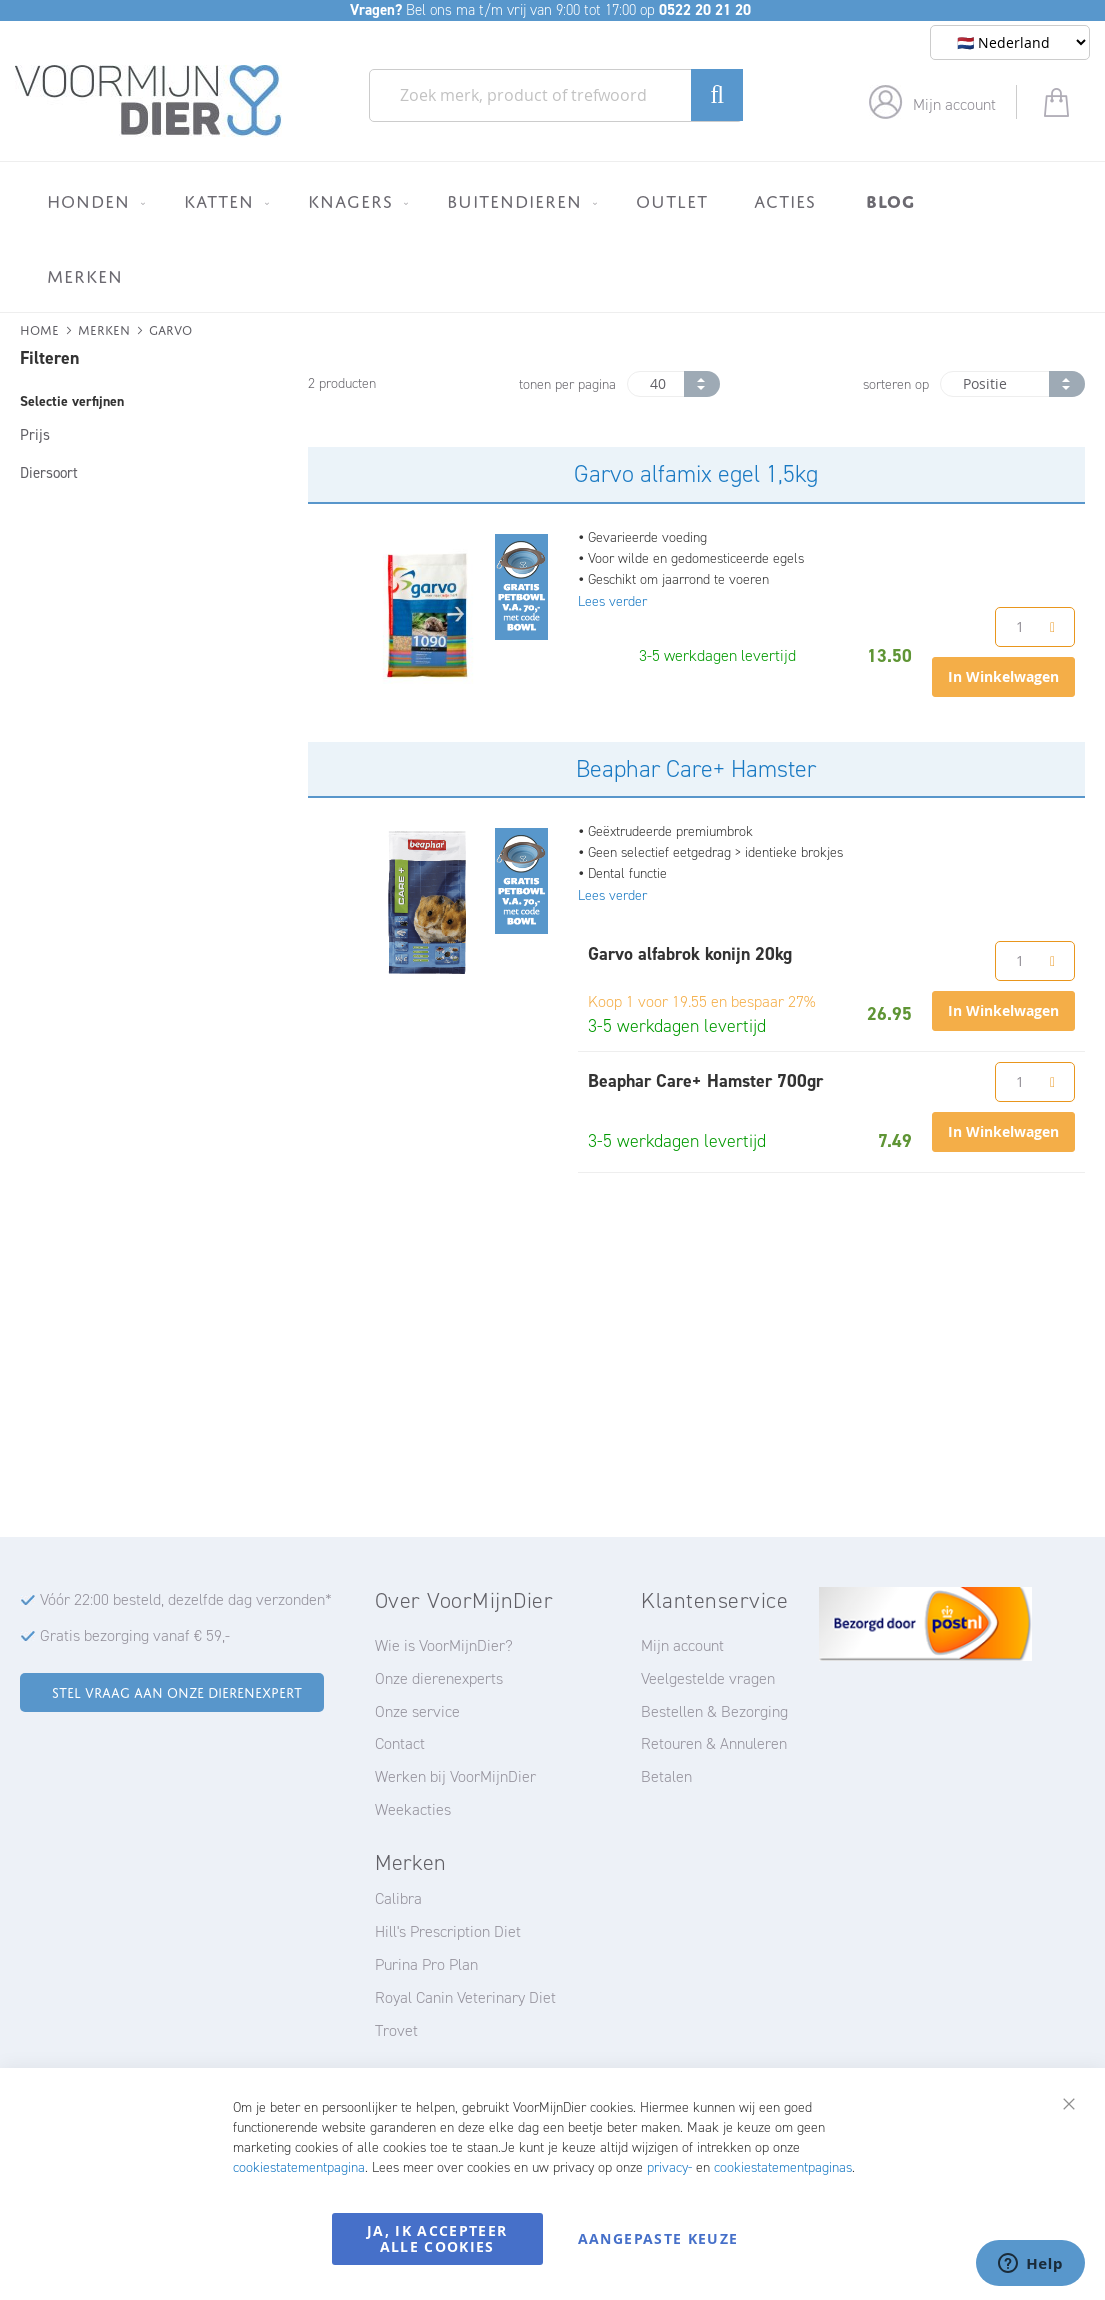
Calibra (398, 1898)
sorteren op (896, 384)
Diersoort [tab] (49, 473)
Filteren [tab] (49, 358)
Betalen (666, 1776)
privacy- (669, 2167)
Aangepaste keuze (658, 2238)
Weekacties (413, 1809)
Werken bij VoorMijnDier (455, 1776)
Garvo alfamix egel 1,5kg (696, 474)
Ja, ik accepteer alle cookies (437, 2238)
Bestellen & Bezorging (714, 1711)
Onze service (417, 1711)
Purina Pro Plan (426, 1964)
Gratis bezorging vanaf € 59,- (135, 1635)
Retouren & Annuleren (714, 1743)
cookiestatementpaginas (783, 2167)
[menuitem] (92, 201)
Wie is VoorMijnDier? (444, 1645)
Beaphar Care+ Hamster (696, 769)
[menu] (552, 237)
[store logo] (148, 101)
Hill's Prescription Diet (448, 1931)
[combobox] (556, 95)
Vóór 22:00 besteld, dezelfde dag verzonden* (186, 1599)
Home (39, 328)
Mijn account (954, 104)
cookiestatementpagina (299, 2167)
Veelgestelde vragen (708, 1678)
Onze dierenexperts (439, 1678)
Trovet (396, 2030)
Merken (104, 328)
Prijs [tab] (35, 435)
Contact (400, 1743)
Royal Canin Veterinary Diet (465, 1997)
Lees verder (612, 601)
